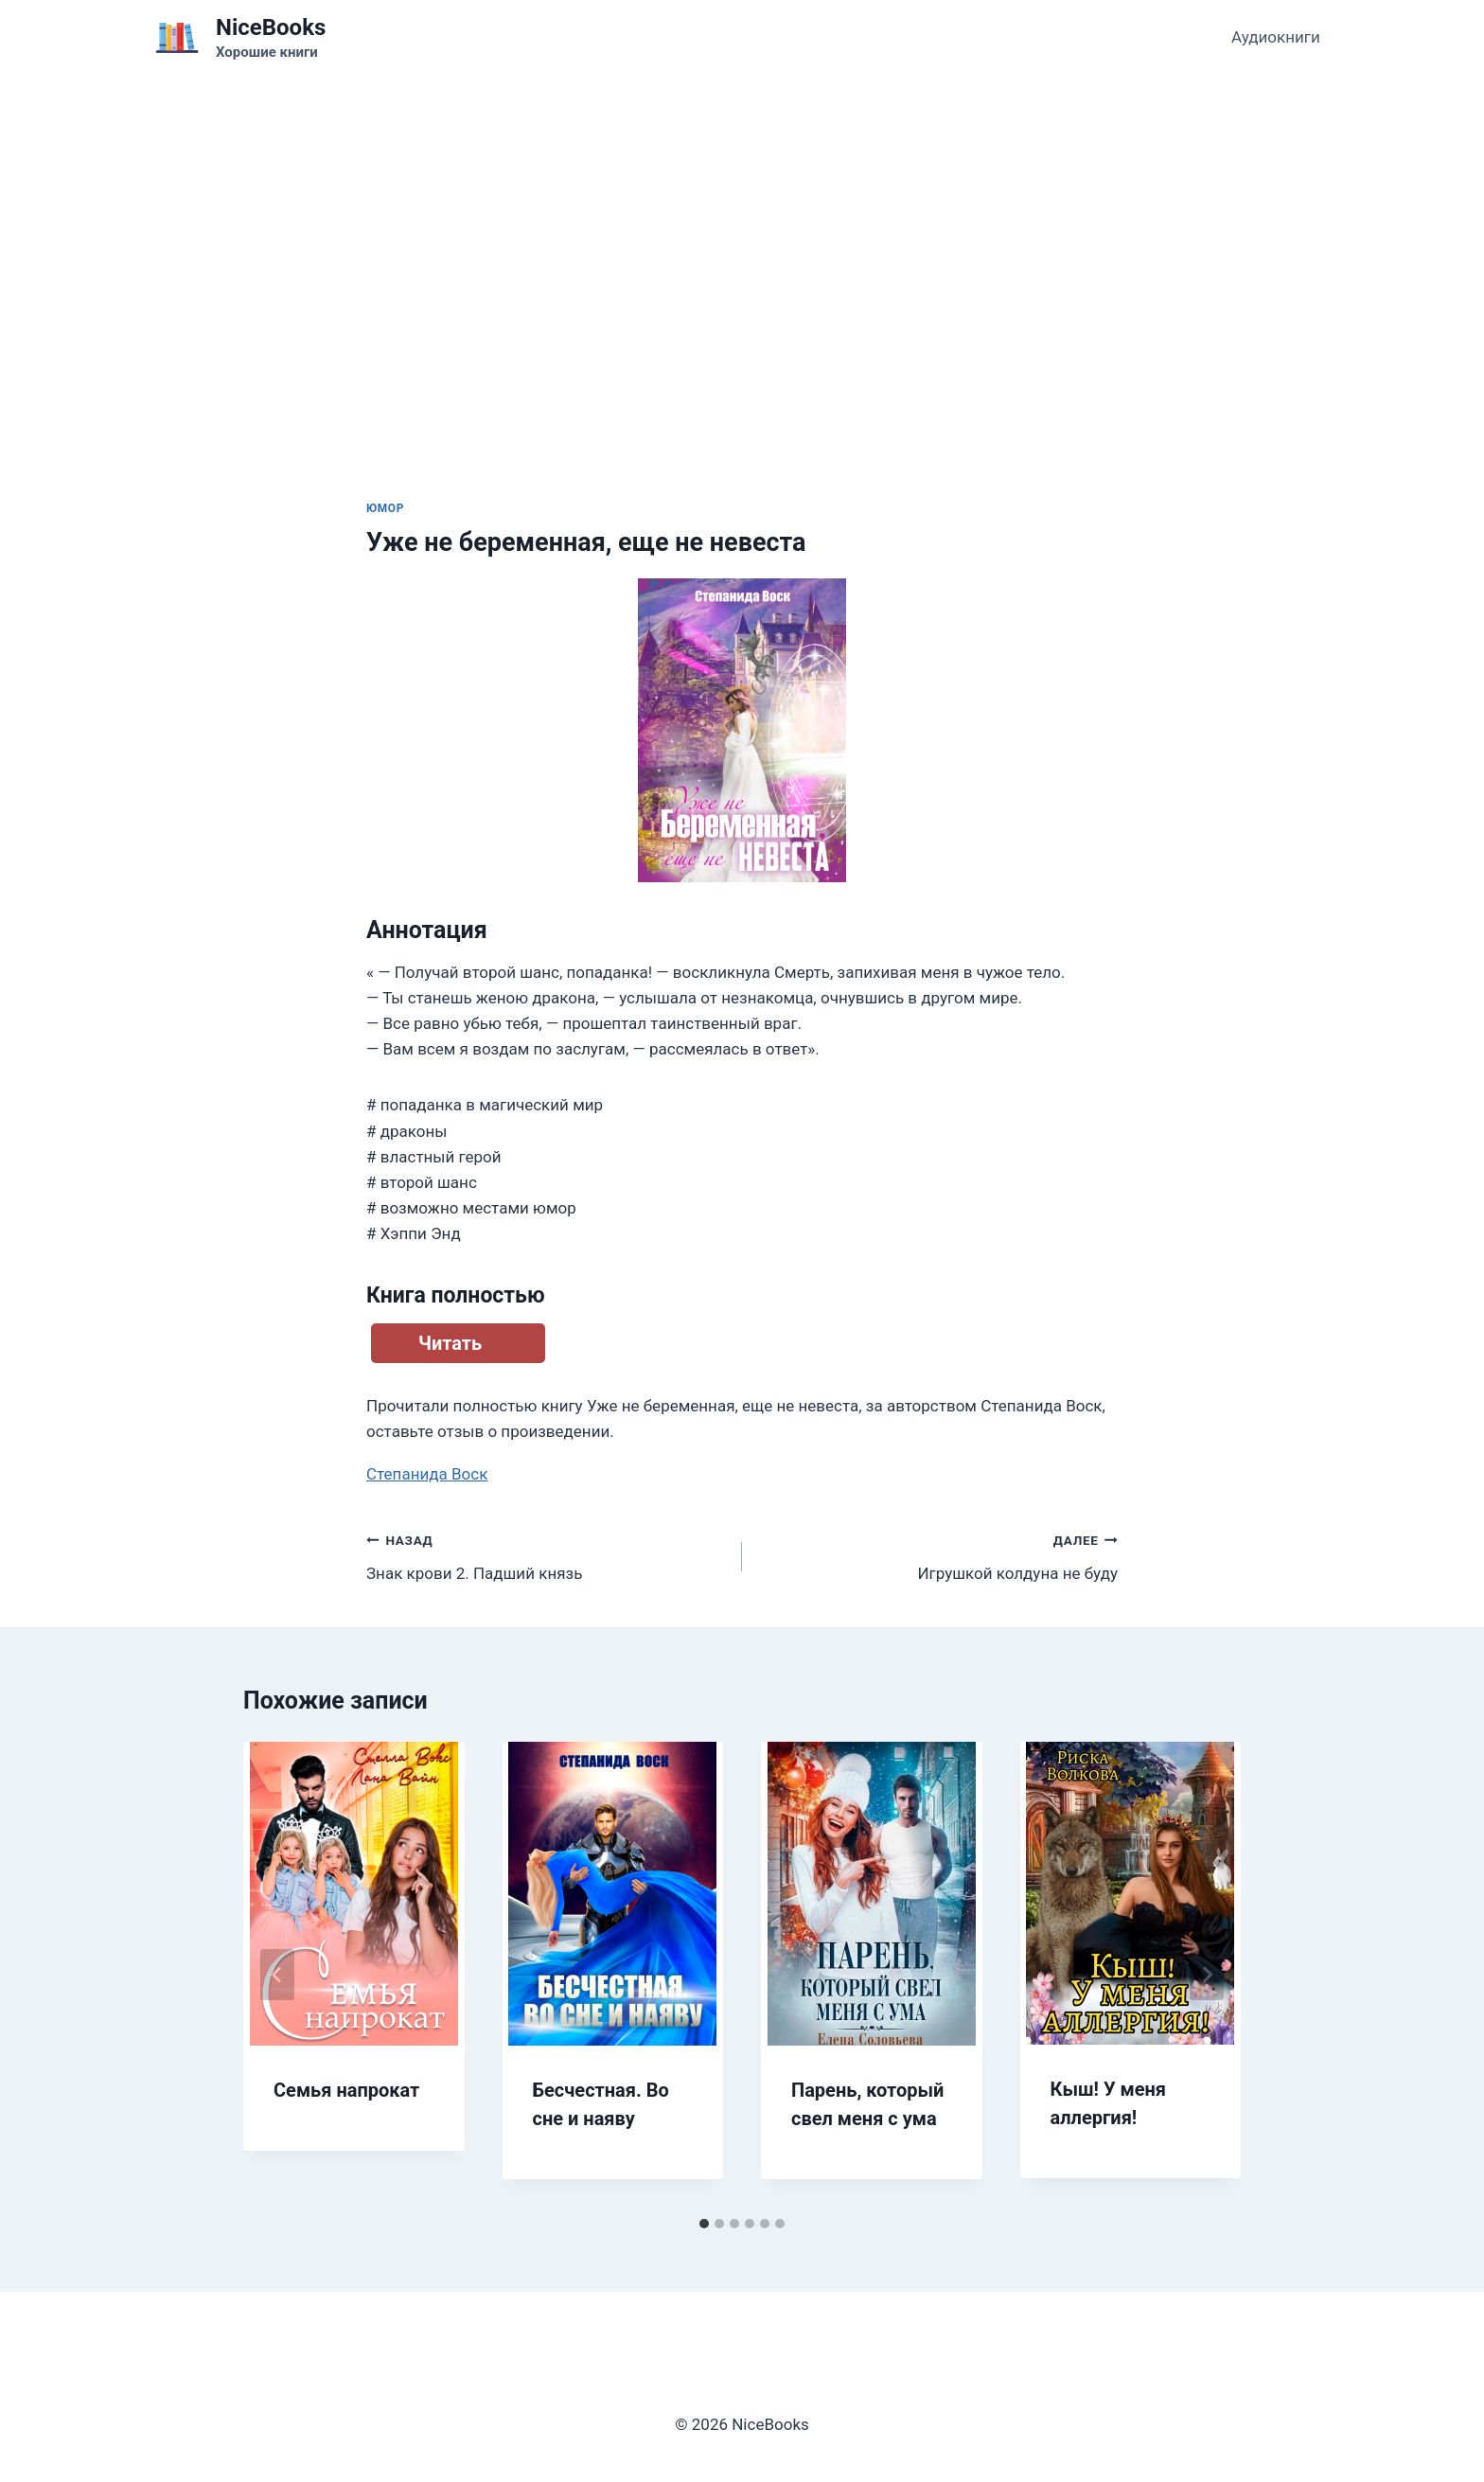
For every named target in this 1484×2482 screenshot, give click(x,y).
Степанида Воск (426, 1473)
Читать (450, 1343)
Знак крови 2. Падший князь (546, 1555)
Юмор (385, 508)
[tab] (704, 2223)
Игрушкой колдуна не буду (938, 1555)
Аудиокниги (1275, 36)
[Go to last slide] (277, 1974)
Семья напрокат (346, 2090)
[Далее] (1207, 1974)
